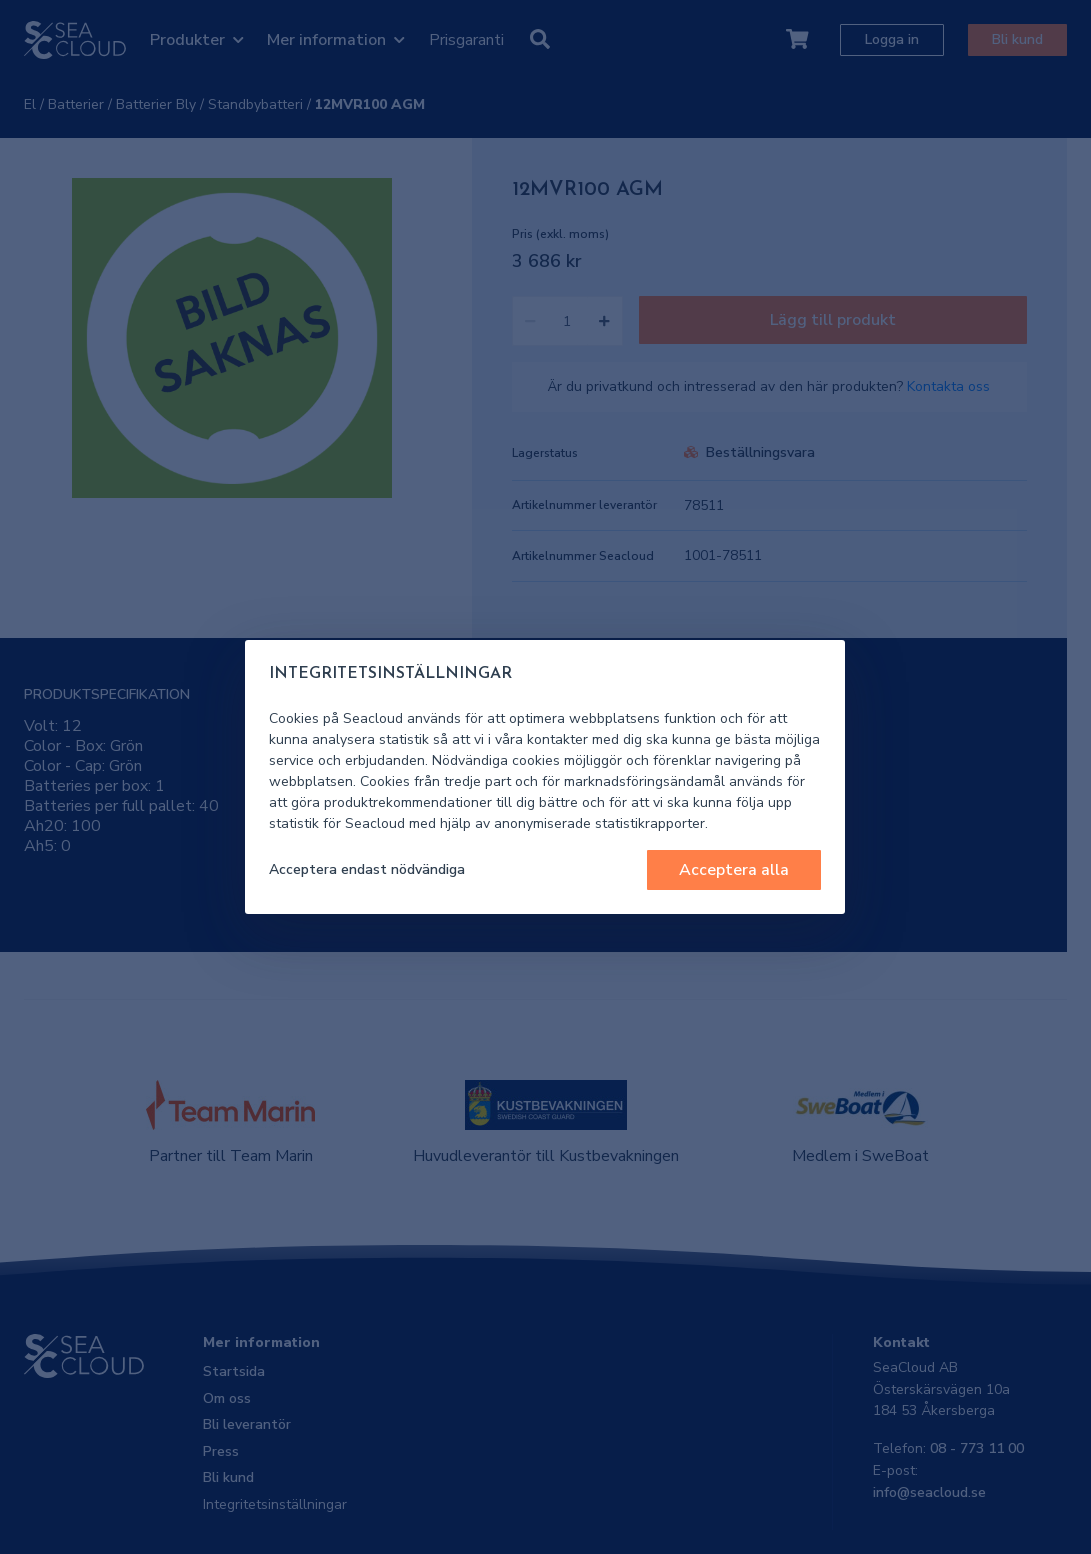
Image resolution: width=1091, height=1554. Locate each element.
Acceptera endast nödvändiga (367, 869)
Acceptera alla (734, 870)
